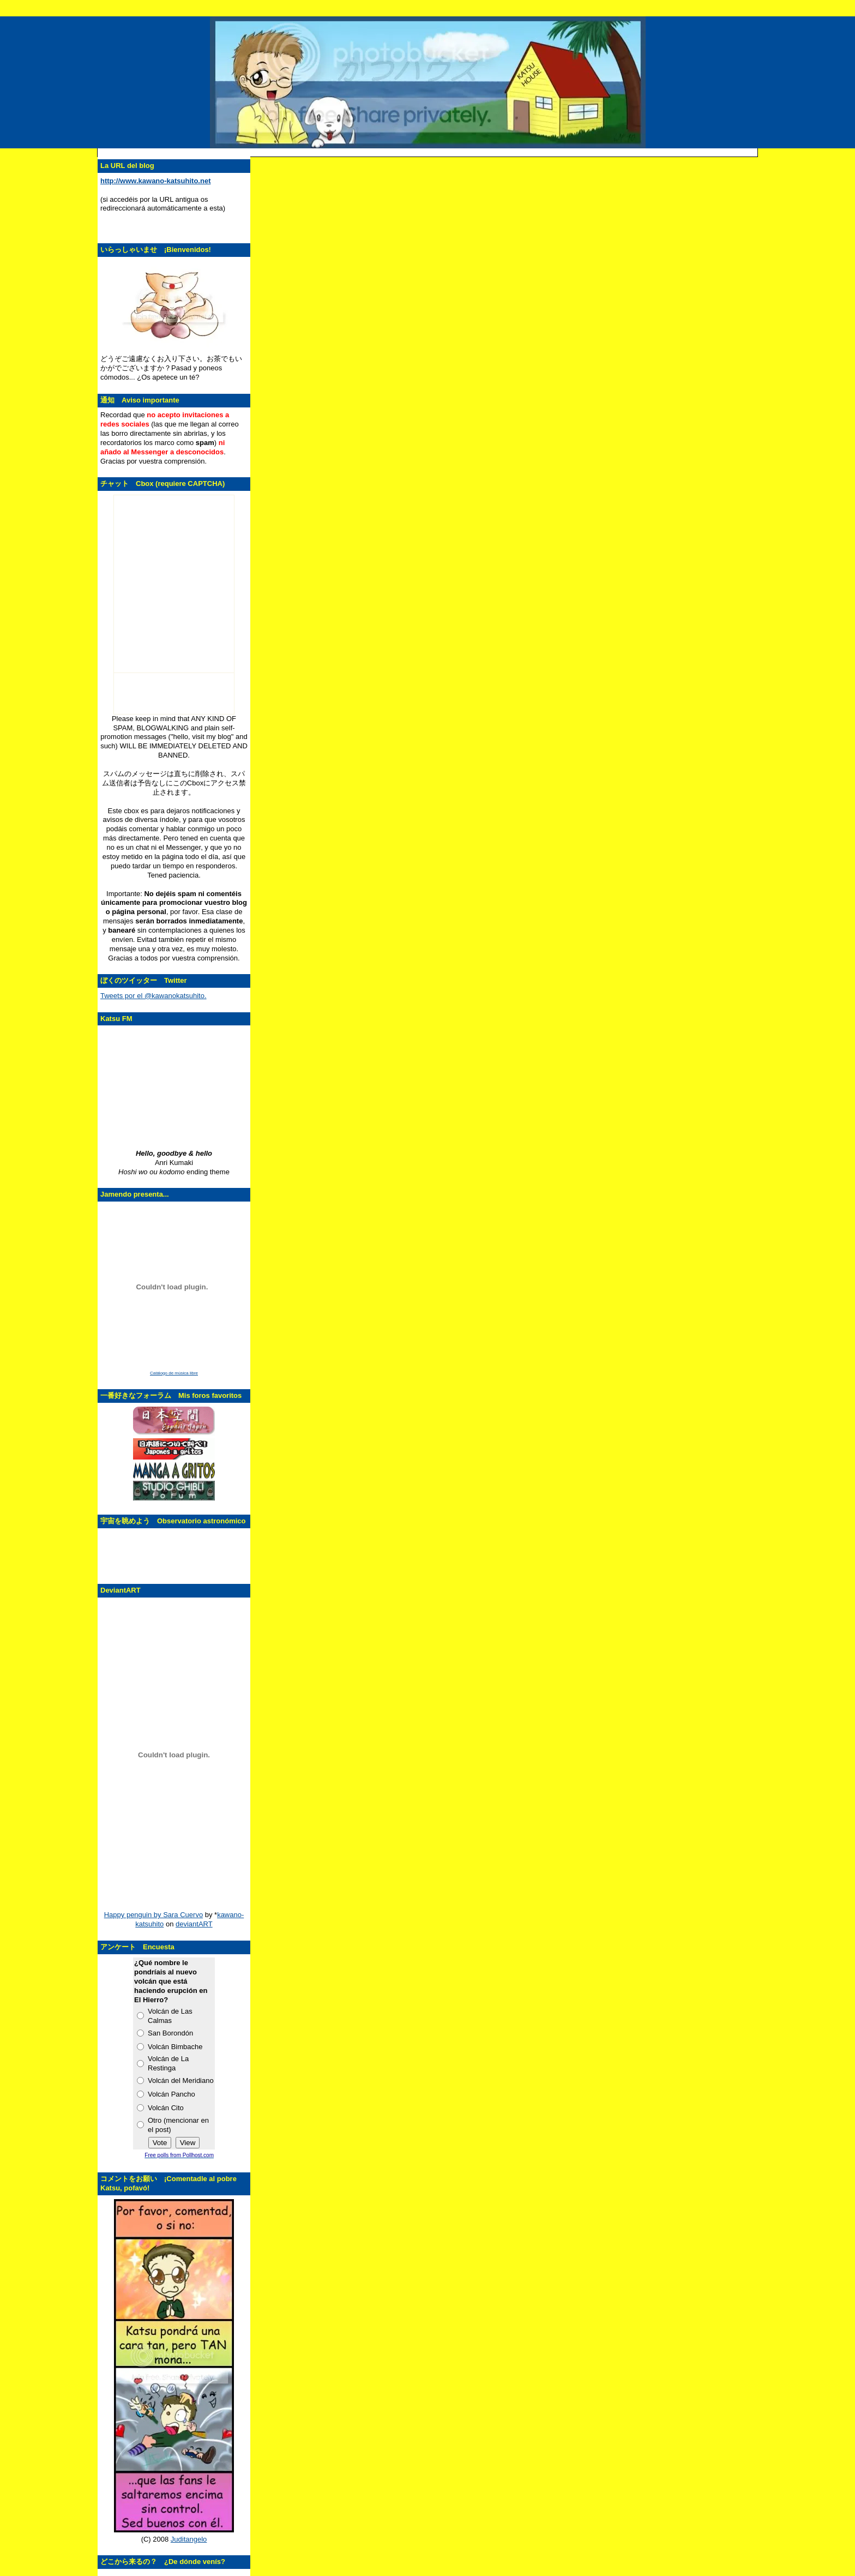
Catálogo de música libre (174, 1373)
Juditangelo (189, 2539)
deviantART (194, 1924)
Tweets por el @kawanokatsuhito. (153, 996)
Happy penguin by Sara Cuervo (153, 1915)
